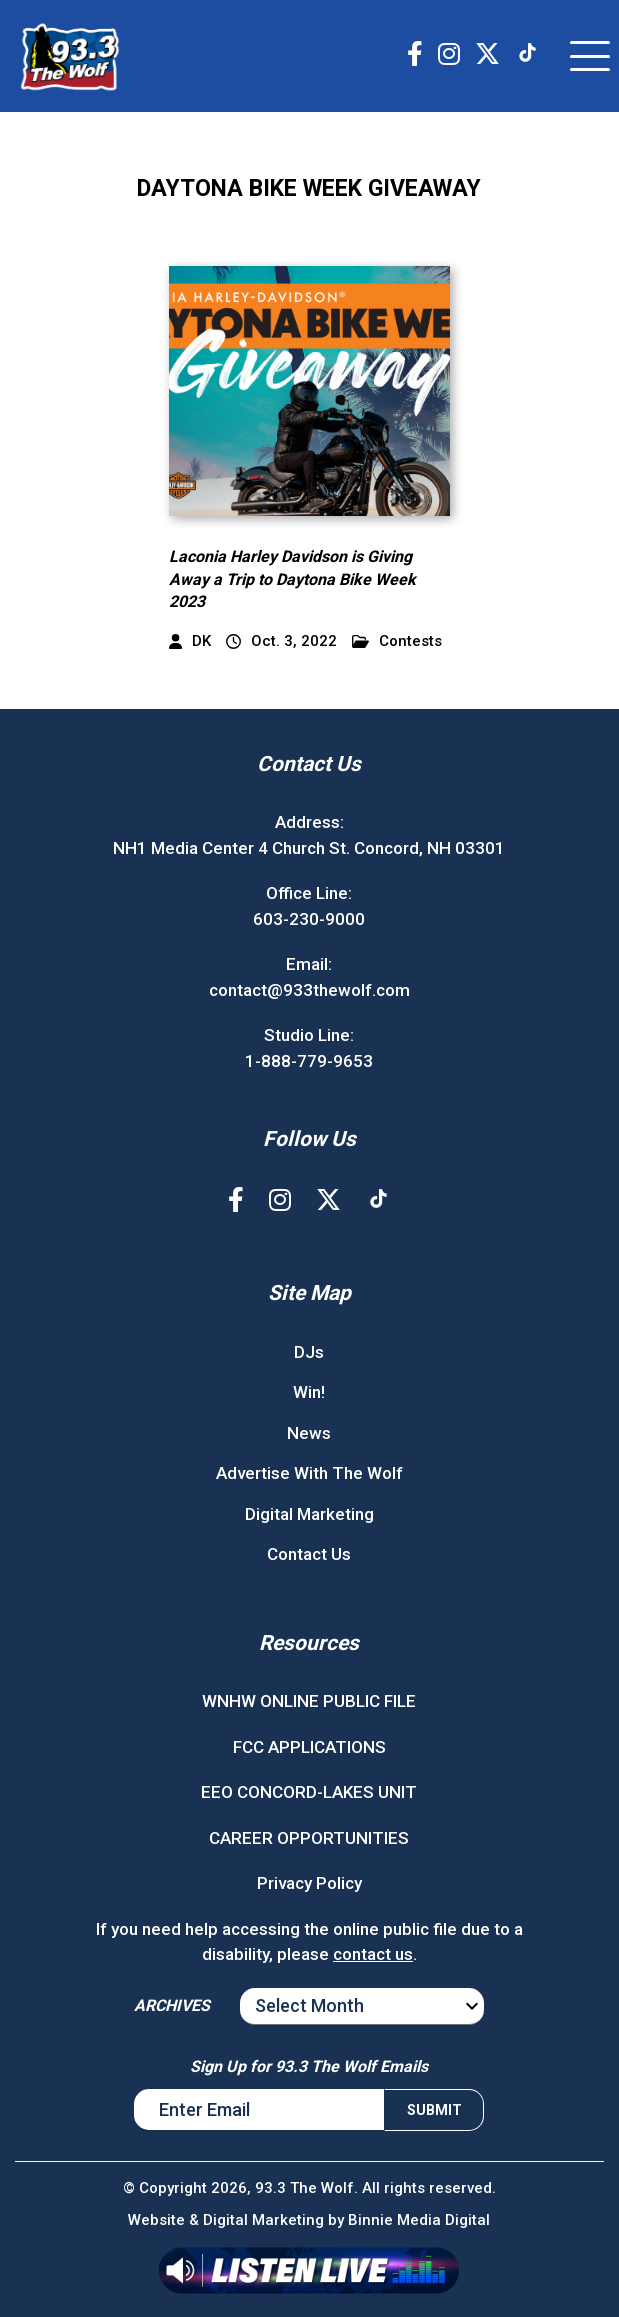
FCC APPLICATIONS (309, 1747)
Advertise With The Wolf (309, 1473)
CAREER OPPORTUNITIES (309, 1838)
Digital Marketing (309, 1514)
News (309, 1433)
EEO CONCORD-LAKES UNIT (309, 1792)
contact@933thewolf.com (309, 990)
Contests (397, 641)
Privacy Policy (309, 1883)
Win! (309, 1392)
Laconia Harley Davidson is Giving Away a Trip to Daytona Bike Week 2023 (292, 579)
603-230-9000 (309, 919)
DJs (309, 1352)
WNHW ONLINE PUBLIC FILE (309, 1701)
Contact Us (309, 1554)
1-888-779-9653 (309, 1061)
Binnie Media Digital (419, 2220)
